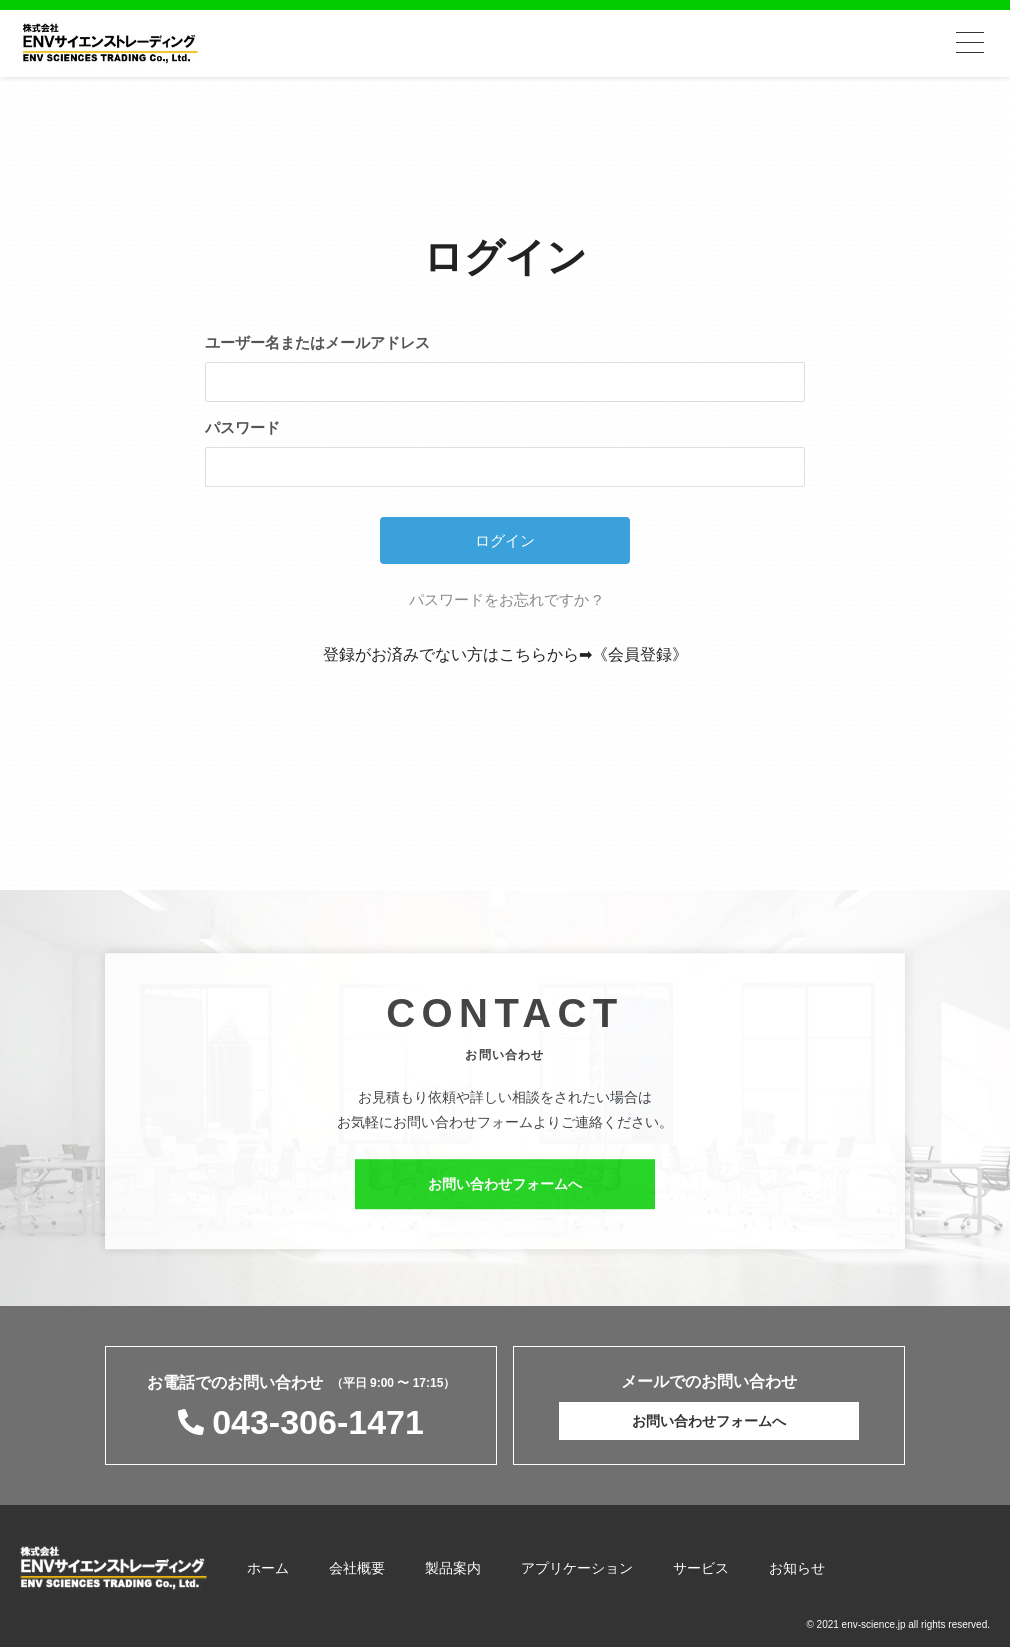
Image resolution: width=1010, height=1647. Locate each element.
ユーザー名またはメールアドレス (317, 342)
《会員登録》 (640, 654)
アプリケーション (577, 1568)
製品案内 (453, 1568)
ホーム (268, 1568)
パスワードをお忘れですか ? (505, 599)
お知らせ (797, 1568)
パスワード (242, 427)
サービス (701, 1568)
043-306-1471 (318, 1422)
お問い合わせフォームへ (505, 1192)
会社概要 (357, 1568)
